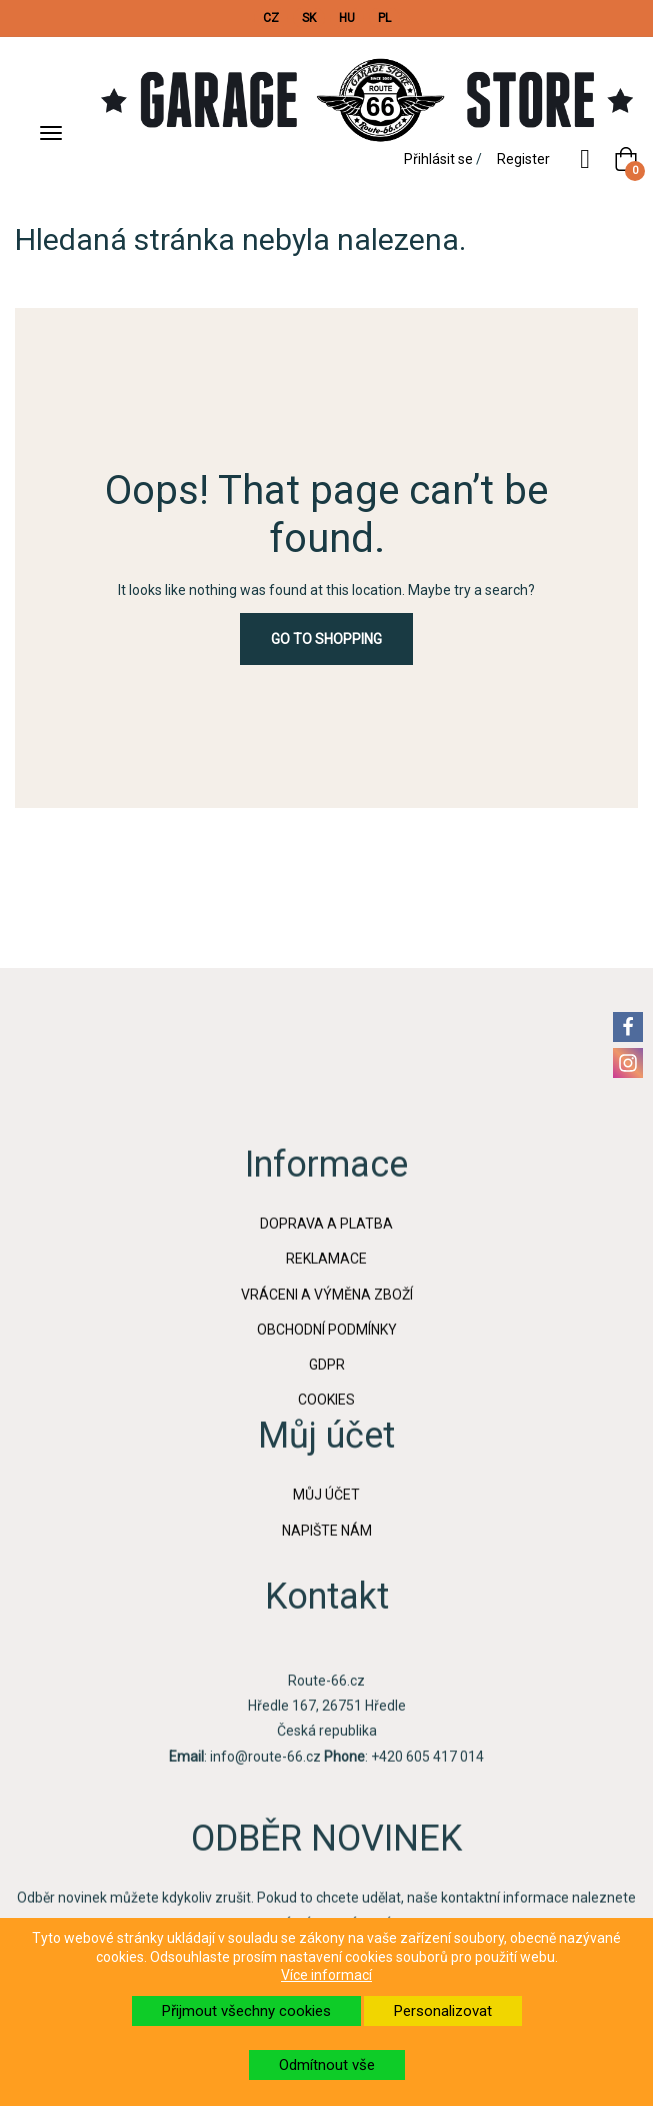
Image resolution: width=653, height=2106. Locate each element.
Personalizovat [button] (443, 2011)
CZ (271, 18)
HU (347, 18)
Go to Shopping (326, 639)
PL (384, 18)
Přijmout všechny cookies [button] (246, 2011)
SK (309, 18)
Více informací (326, 1975)
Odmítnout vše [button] (327, 2065)
